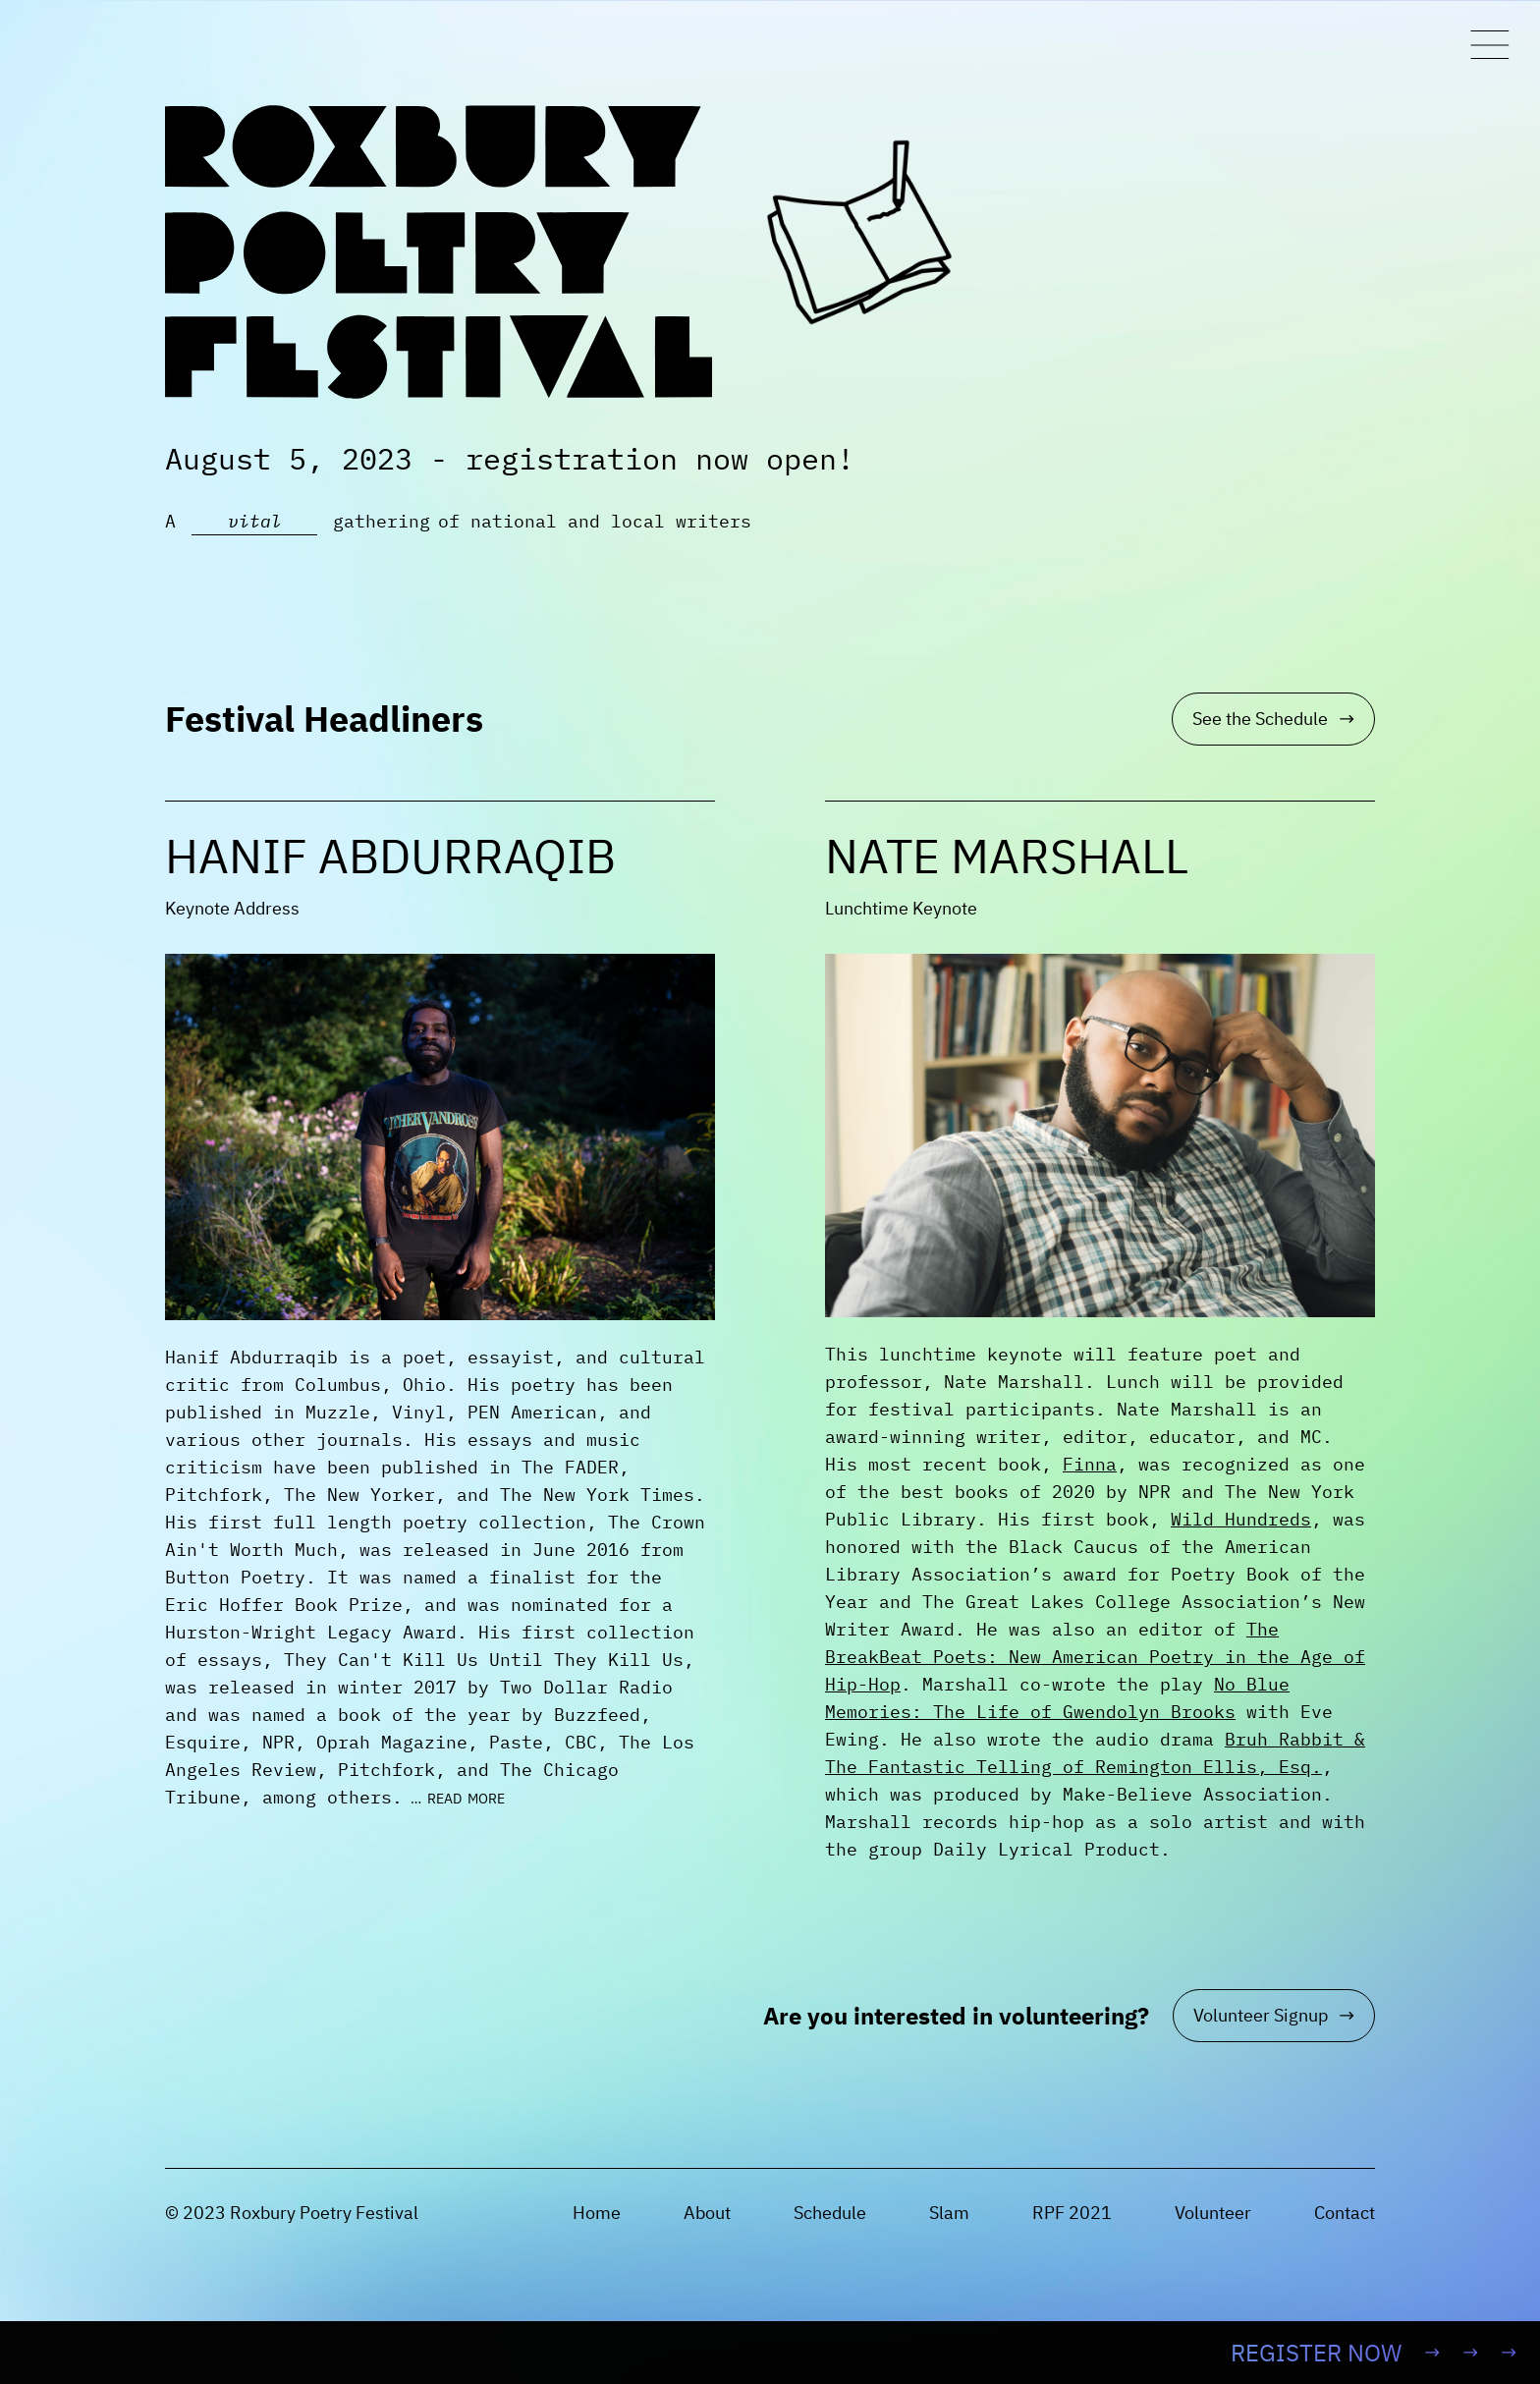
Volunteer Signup (1273, 2015)
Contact (1344, 2212)
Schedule (830, 2212)
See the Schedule (1273, 718)
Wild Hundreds (1241, 1519)
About (707, 2212)
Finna (1090, 1464)
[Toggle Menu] (1490, 45)
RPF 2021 (1072, 2212)
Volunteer (1213, 2212)
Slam (949, 2212)
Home (597, 2212)
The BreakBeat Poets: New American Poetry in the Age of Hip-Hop (1095, 1656)
